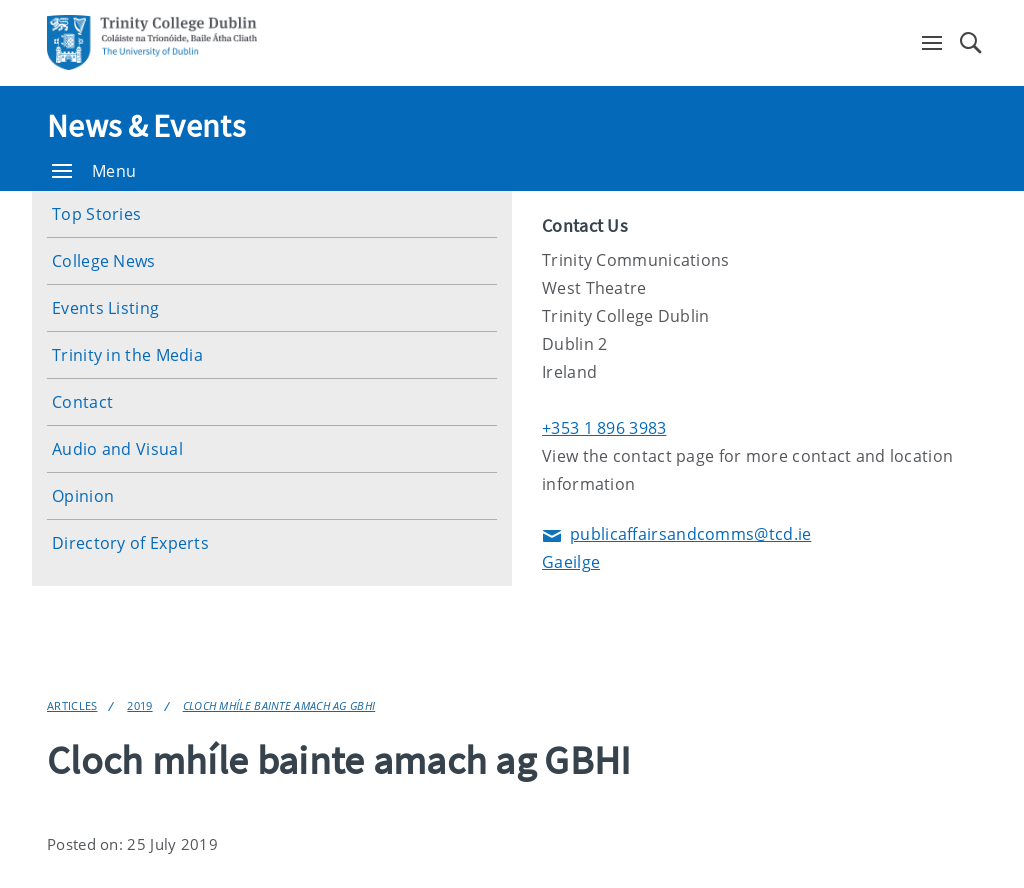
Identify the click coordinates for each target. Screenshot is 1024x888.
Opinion (83, 496)
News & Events (146, 126)
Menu (94, 171)
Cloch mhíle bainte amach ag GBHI (279, 705)
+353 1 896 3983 (604, 428)
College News (104, 261)
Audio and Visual (117, 449)
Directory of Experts (130, 543)
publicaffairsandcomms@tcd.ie (676, 535)
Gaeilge (571, 562)
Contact (82, 402)
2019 (139, 705)
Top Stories (96, 214)
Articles (72, 705)
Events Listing (105, 308)
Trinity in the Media (127, 355)
